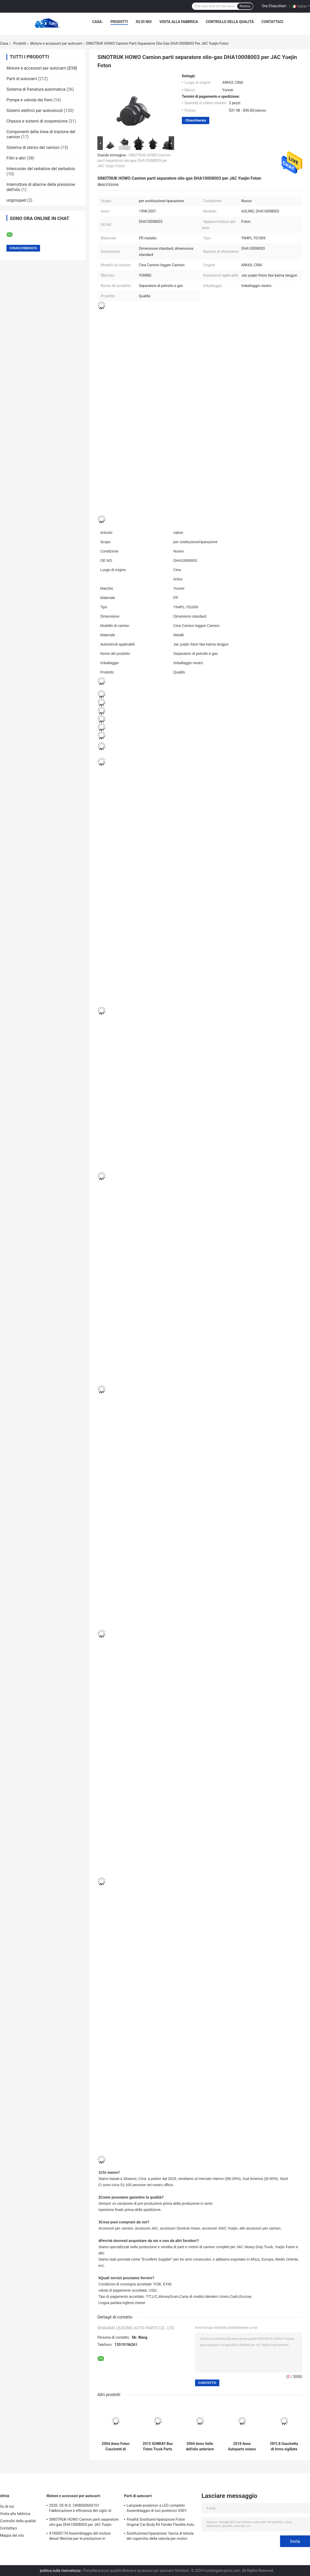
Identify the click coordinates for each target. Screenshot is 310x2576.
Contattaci (272, 22)
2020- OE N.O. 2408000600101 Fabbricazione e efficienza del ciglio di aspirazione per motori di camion (80, 2508)
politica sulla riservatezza (60, 2571)
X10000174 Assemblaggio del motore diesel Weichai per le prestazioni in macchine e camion (80, 2536)
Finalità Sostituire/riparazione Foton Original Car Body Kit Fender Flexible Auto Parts (160, 2522)
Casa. (97, 22)
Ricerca (245, 6)
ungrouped (16, 200)
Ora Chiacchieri (274, 6)
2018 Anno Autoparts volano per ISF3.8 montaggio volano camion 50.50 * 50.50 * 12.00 (242, 2446)
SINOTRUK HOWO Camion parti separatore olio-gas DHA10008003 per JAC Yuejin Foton (134, 160)
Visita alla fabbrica (178, 22)
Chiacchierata (195, 120)
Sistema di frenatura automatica (35, 89)
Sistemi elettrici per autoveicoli (34, 110)
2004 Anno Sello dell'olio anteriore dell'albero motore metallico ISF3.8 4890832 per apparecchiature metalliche (199, 2446)
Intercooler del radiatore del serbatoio (40, 168)
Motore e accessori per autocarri (56, 43)
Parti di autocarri (21, 78)
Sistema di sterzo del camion (33, 147)
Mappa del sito (12, 2535)
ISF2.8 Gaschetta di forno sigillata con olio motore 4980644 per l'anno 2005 (283, 2446)
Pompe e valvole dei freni (29, 99)
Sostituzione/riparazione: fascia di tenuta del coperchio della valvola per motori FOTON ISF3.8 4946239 (160, 2536)
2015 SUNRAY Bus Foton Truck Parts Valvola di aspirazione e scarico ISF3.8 (158, 2446)
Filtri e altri (16, 158)
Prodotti (119, 22)
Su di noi (144, 22)
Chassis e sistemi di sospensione (36, 121)
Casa (4, 43)
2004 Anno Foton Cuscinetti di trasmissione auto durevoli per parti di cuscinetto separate (115, 2446)
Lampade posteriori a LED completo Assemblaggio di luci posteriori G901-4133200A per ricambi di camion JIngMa (160, 2508)
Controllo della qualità (230, 22)
